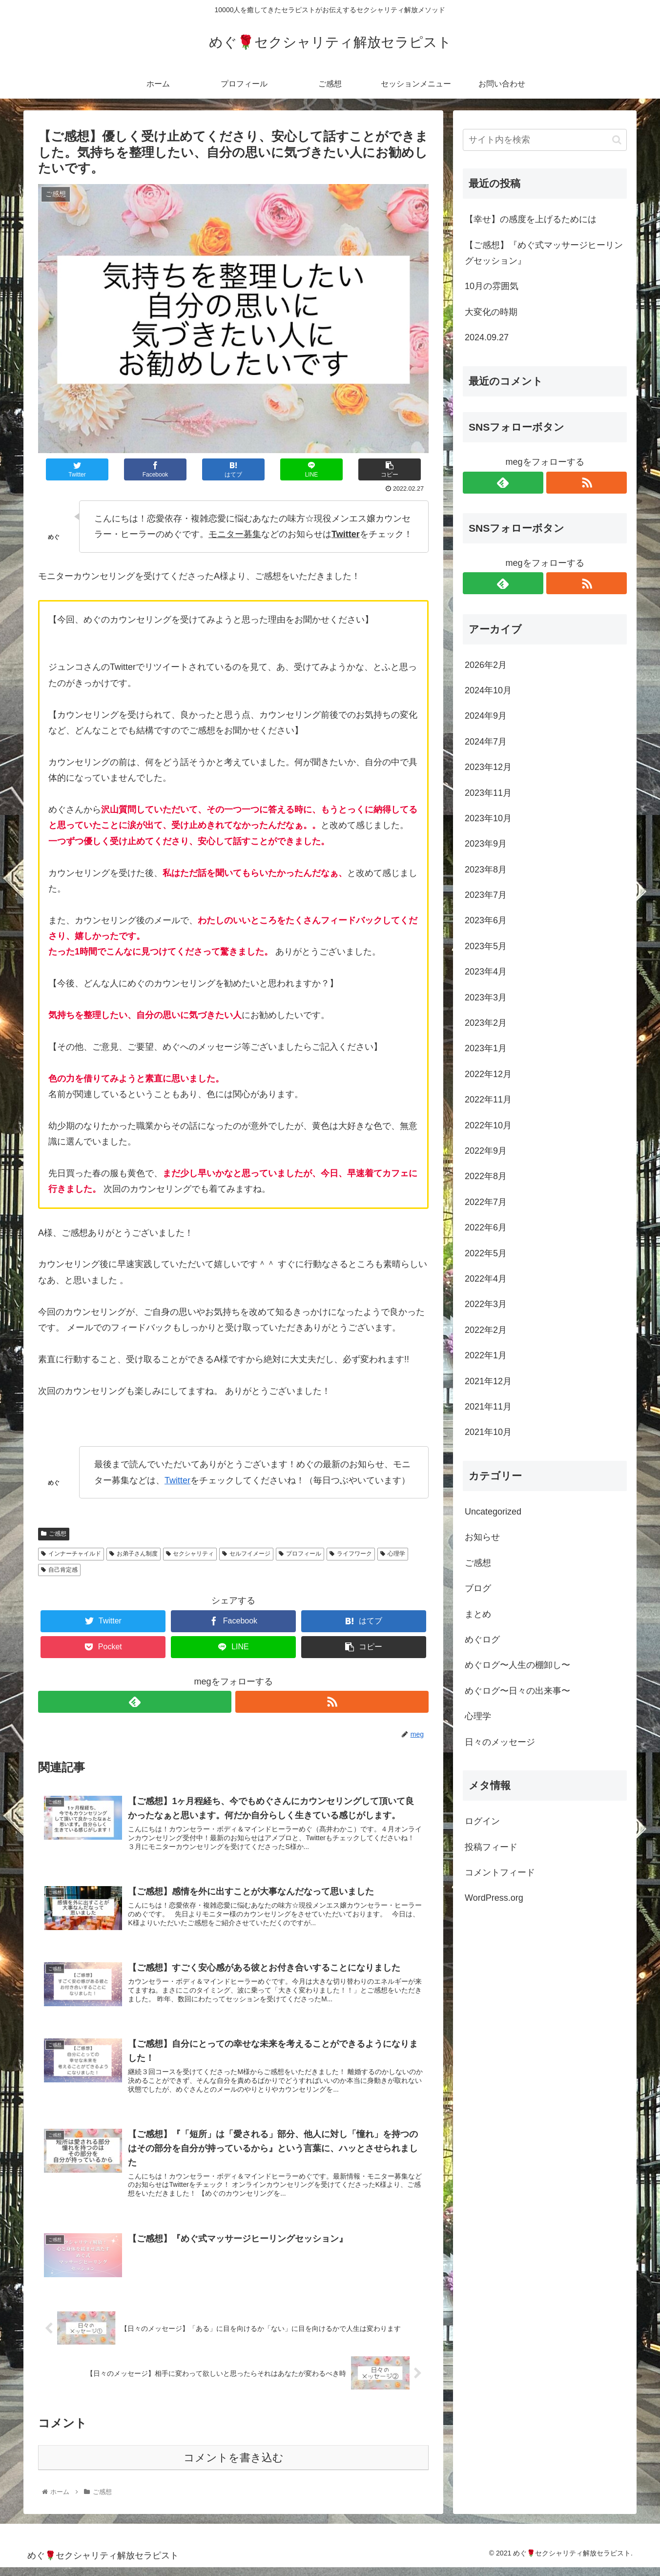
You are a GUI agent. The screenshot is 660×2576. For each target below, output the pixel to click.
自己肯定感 (59, 1569)
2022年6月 (486, 1227)
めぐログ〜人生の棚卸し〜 (517, 1665)
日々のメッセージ (500, 1742)
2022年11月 (488, 1099)
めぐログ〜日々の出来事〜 (517, 1691)
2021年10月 (488, 1432)
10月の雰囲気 (491, 286)
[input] (545, 140)
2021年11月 (488, 1407)
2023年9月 (486, 844)
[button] (616, 139)
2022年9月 (486, 1151)
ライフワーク (351, 1553)
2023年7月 (486, 895)
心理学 (392, 1553)
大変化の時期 (491, 312)
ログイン (482, 1821)
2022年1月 (486, 1355)
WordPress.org (494, 1898)
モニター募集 (234, 534)
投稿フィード (491, 1847)
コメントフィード (500, 1872)
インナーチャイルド (71, 1553)
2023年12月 (488, 767)
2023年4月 (486, 971)
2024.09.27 (487, 337)
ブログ (478, 1588)
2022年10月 (488, 1125)
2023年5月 (486, 946)
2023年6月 (486, 920)
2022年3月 (486, 1304)
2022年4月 (486, 1279)
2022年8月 (486, 1176)
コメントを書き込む (234, 2466)
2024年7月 (486, 742)
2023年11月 (488, 793)
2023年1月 (486, 1048)
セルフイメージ (246, 1553)
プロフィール (300, 1553)
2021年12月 (488, 1381)
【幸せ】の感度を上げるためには (531, 219)
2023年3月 (486, 997)
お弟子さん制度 (133, 1553)
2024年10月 (488, 690)
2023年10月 (488, 818)
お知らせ (482, 1537)
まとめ (478, 1614)
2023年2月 (486, 1023)
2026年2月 (486, 665)
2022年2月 (486, 1330)
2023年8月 (486, 869)
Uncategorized (493, 1512)
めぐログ (482, 1639)
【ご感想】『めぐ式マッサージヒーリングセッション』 (544, 253)
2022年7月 (486, 1202)
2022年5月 (486, 1253)
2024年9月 (486, 716)
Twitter (177, 1480)
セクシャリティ (190, 1553)
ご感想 (53, 1533)
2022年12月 (488, 1074)
